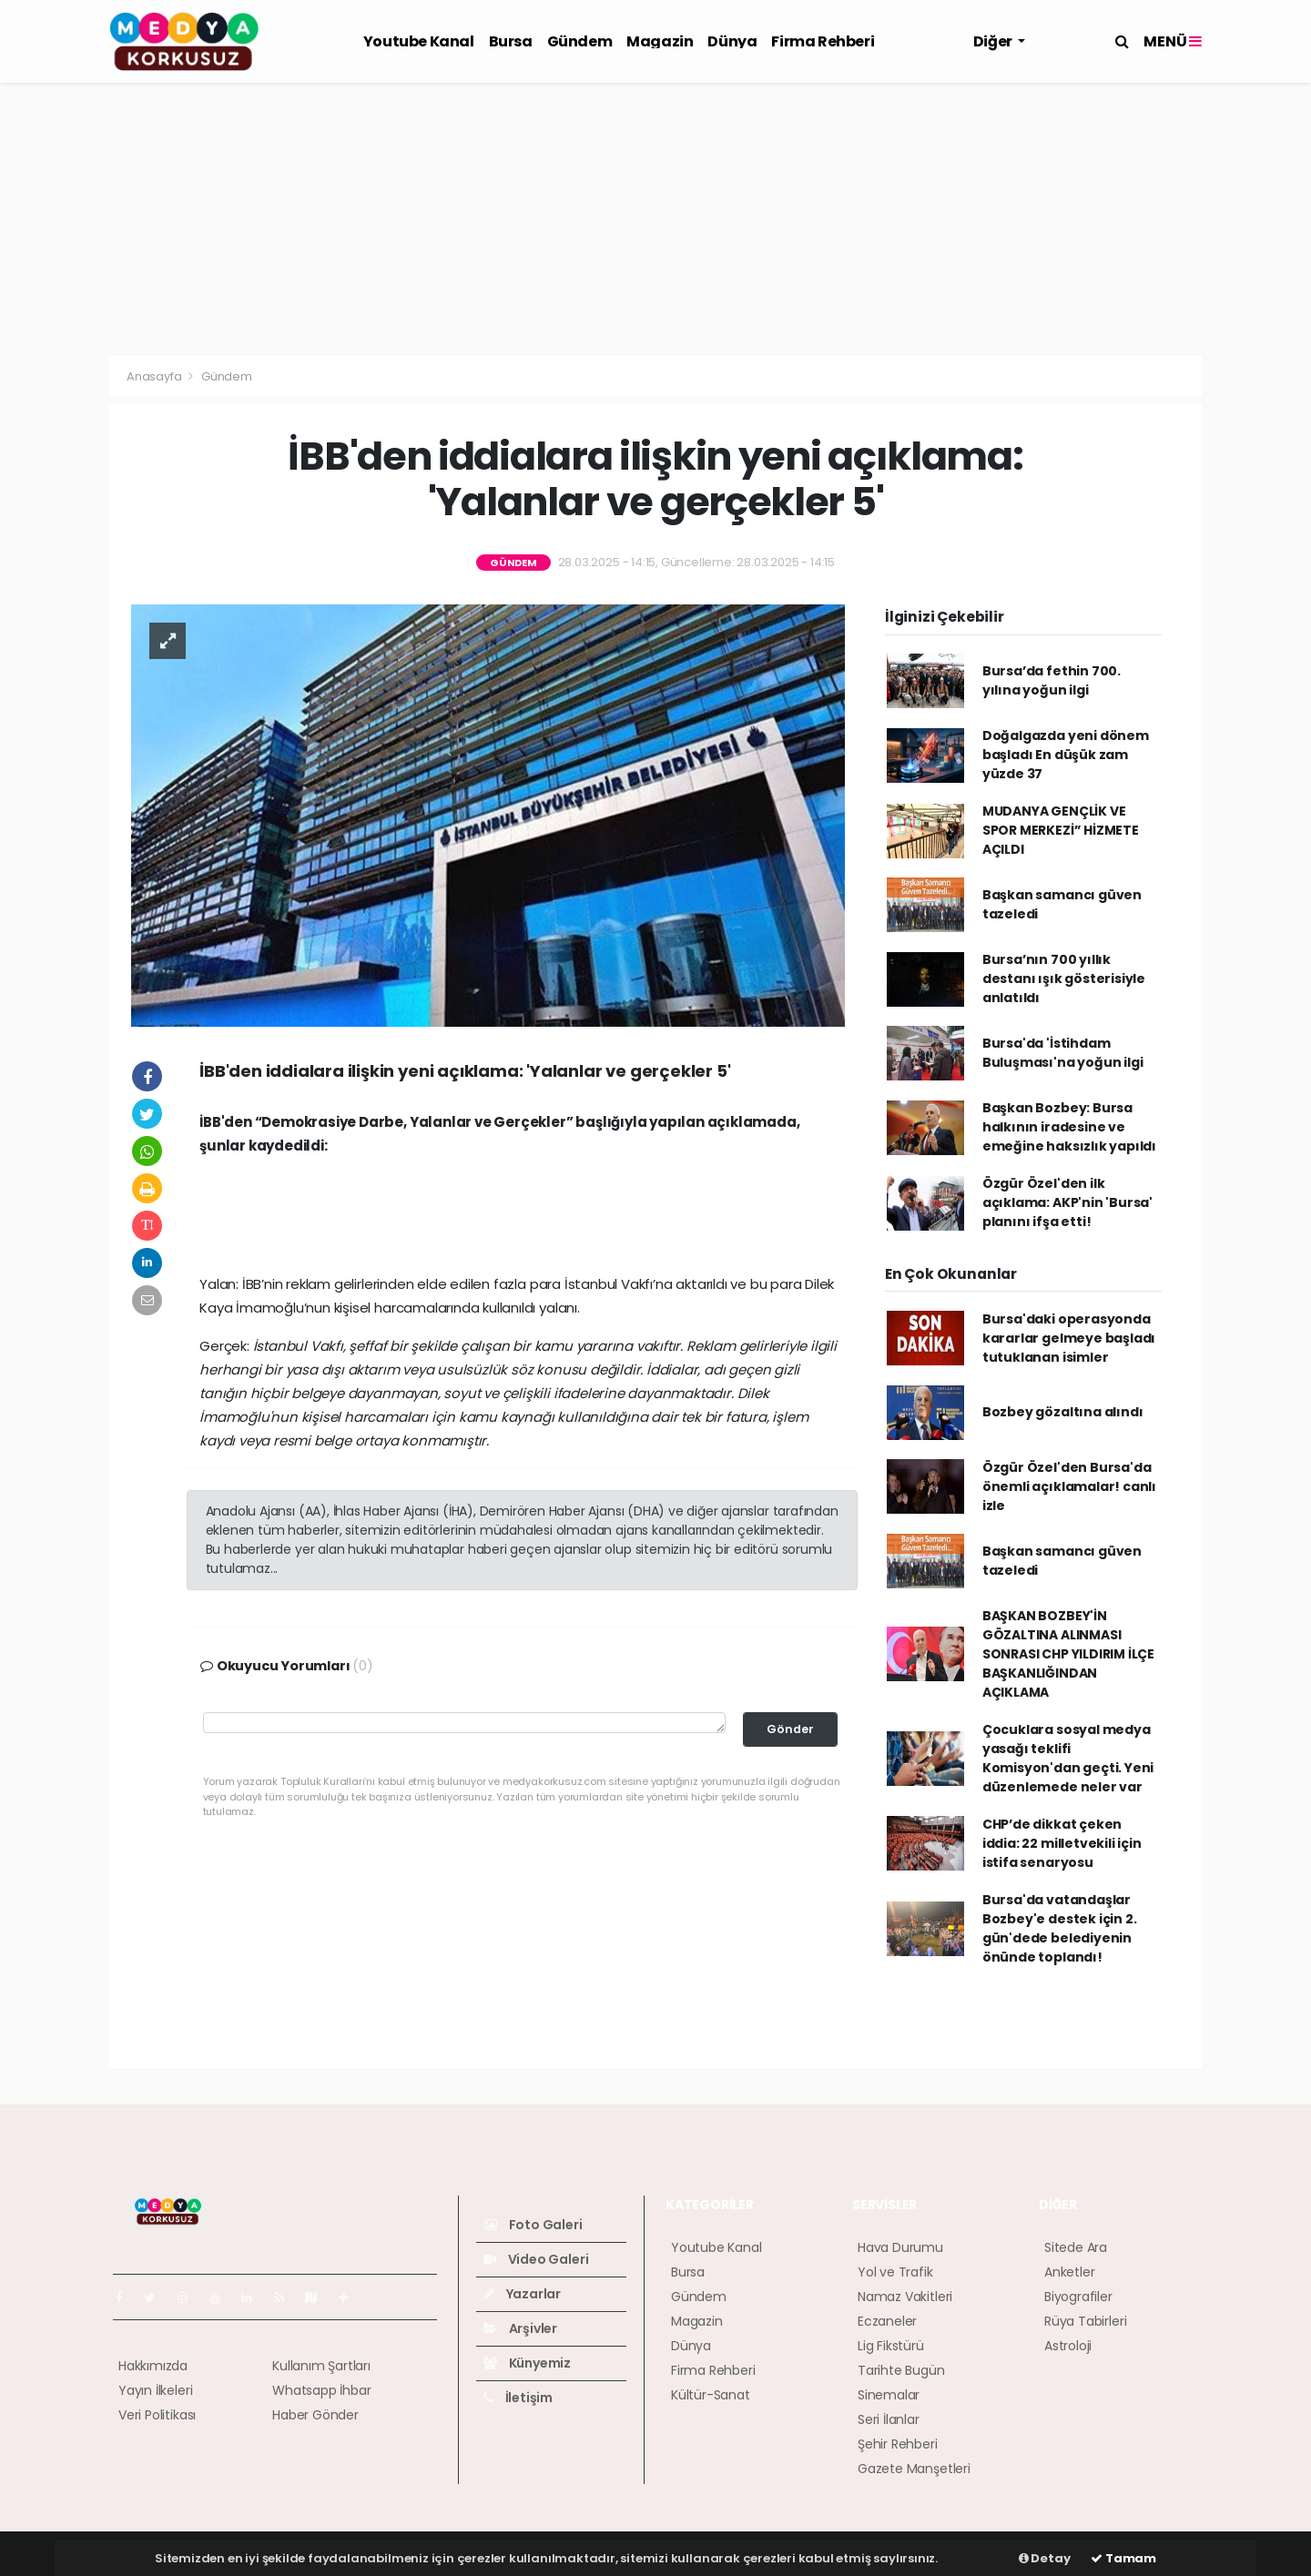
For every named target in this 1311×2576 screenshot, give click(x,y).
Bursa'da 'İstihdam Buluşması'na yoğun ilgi (1062, 1052)
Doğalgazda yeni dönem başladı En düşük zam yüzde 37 (1065, 754)
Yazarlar (522, 2294)
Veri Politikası (157, 2415)
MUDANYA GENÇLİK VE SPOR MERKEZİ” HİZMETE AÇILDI (1060, 830)
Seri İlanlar (889, 2419)
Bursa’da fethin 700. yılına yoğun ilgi (1051, 680)
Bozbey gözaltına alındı (1062, 1412)
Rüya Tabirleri (1085, 2321)
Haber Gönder (315, 2415)
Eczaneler (887, 2321)
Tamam (1123, 2558)
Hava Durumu (900, 2247)
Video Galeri (535, 2259)
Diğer (994, 41)
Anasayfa (155, 376)
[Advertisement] (655, 219)
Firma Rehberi (822, 41)
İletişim (518, 2397)
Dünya (732, 41)
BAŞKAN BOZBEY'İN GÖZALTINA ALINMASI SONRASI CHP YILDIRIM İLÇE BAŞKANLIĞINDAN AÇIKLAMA (1068, 1654)
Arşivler (520, 2328)
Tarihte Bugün (901, 2370)
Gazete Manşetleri (914, 2468)
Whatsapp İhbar (321, 2390)
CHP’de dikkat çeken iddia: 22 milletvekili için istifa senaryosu (1062, 1843)
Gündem (580, 41)
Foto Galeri (533, 2225)
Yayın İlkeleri (155, 2390)
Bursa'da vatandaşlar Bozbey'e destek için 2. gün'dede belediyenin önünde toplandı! (1059, 1928)
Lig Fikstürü (891, 2346)
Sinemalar (889, 2395)
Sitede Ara (1075, 2247)
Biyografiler (1078, 2296)
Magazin (659, 41)
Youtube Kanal (418, 41)
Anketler (1069, 2272)
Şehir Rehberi (898, 2444)
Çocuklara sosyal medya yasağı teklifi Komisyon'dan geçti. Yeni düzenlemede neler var (1067, 1758)
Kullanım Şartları (321, 2366)
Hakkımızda (153, 2366)
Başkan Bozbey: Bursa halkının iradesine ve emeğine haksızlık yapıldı (1069, 1127)
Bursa (511, 41)
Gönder (790, 1729)
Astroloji (1068, 2346)
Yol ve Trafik (895, 2272)
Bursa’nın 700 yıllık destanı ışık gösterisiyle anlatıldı (1063, 978)
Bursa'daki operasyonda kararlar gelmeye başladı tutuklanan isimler (1068, 1338)
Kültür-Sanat (710, 2395)
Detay (1045, 2558)
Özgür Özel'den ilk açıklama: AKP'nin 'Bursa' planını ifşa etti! (1067, 1202)
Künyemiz (527, 2363)
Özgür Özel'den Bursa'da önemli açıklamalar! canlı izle (1069, 1486)
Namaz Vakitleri (905, 2296)
